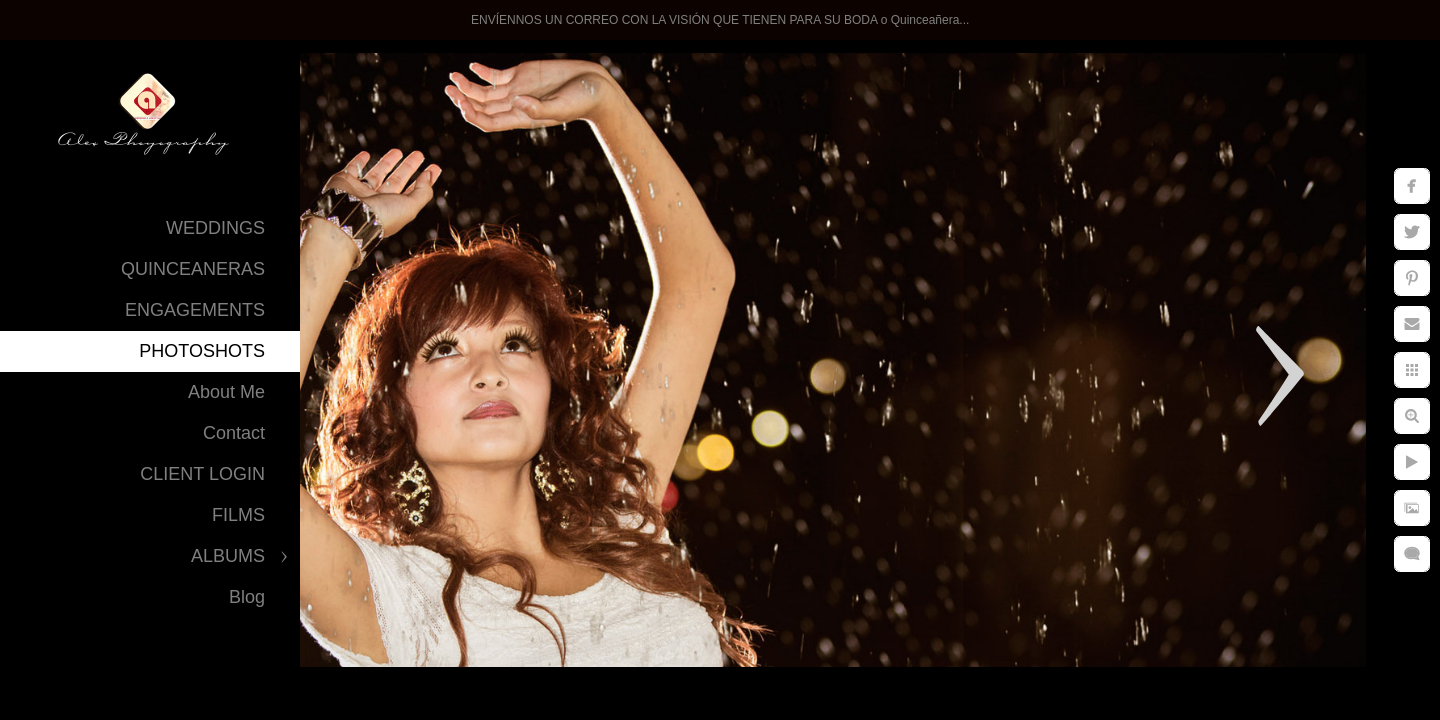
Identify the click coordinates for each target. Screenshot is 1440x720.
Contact (234, 433)
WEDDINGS (215, 228)
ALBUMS (228, 556)
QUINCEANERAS (193, 269)
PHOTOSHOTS (202, 351)
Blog (247, 597)
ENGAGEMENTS (195, 310)
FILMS (238, 515)
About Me (226, 392)
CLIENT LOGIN (202, 474)
